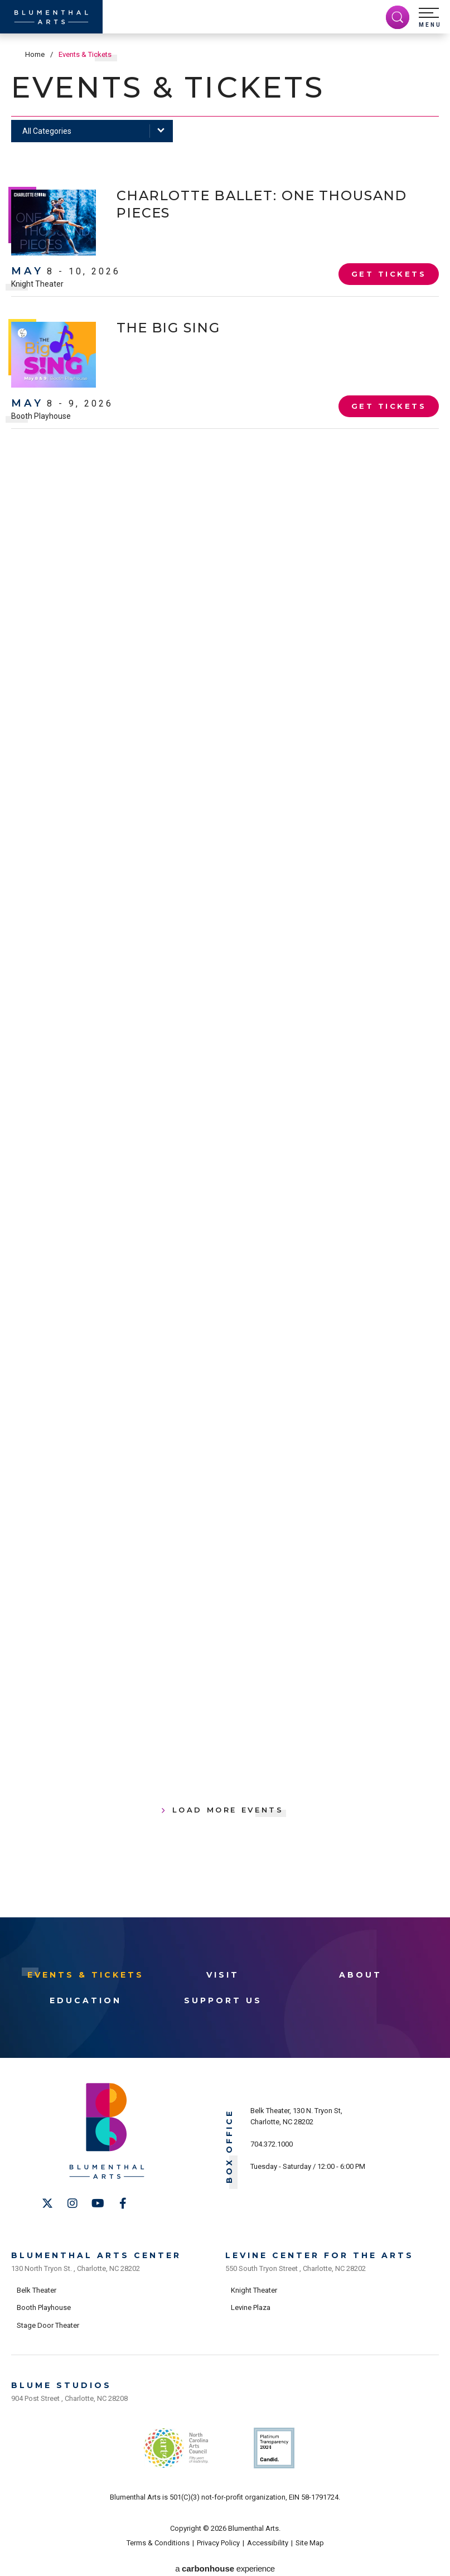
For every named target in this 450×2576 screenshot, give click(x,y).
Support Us (223, 2000)
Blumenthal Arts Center (96, 2253)
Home (35, 54)
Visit (222, 1974)
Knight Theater (37, 283)
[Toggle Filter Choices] (92, 131)
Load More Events (228, 1809)
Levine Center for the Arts (319, 2253)
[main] (225, 975)
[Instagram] (72, 2203)
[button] (430, 18)
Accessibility (267, 2534)
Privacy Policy (218, 2534)
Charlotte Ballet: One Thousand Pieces (223, 203)
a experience (224, 2560)
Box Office (229, 2146)
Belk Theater (36, 2287)
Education (86, 2000)
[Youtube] (97, 2203)
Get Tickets (389, 274)
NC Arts (176, 2442)
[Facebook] (123, 2203)
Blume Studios (61, 2381)
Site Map (310, 2534)
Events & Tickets (85, 1974)
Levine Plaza (250, 2305)
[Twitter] (47, 2203)
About (360, 1974)
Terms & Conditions (158, 2534)
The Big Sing (173, 327)
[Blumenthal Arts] (51, 16)
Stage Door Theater (48, 2322)
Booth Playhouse (41, 416)
